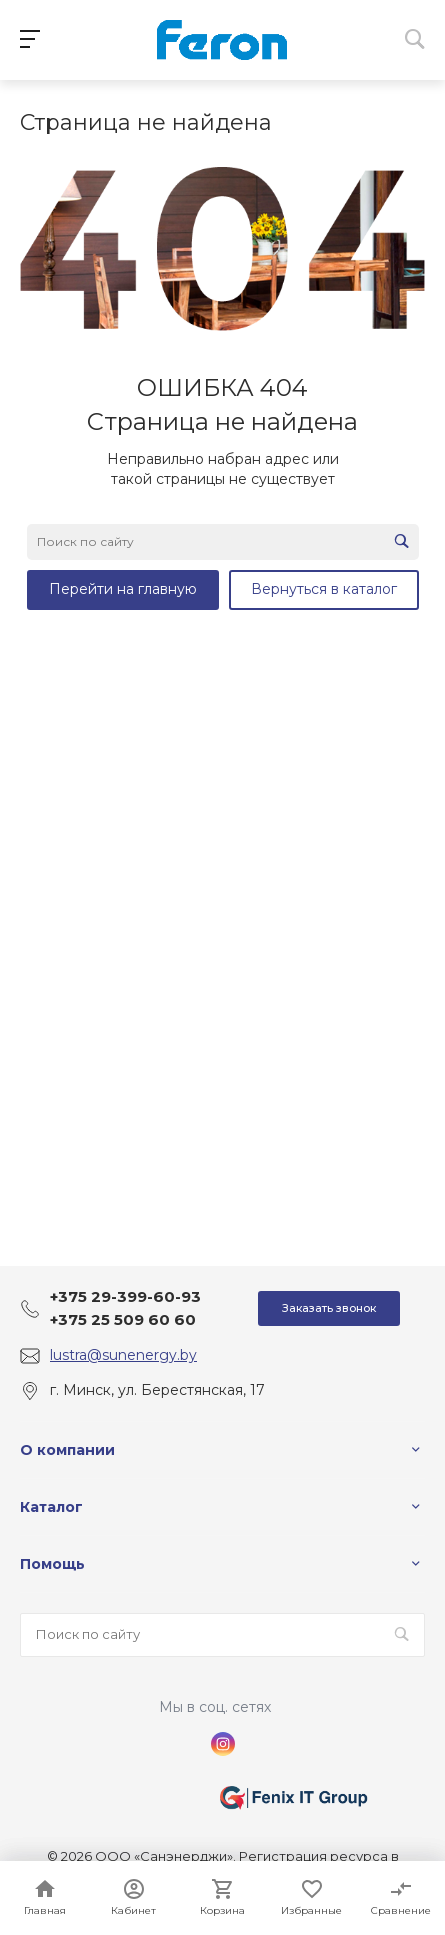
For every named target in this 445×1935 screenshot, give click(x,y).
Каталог (51, 1507)
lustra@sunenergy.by (123, 1355)
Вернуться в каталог (324, 589)
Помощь (52, 1564)
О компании (67, 1450)
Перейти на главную (123, 589)
